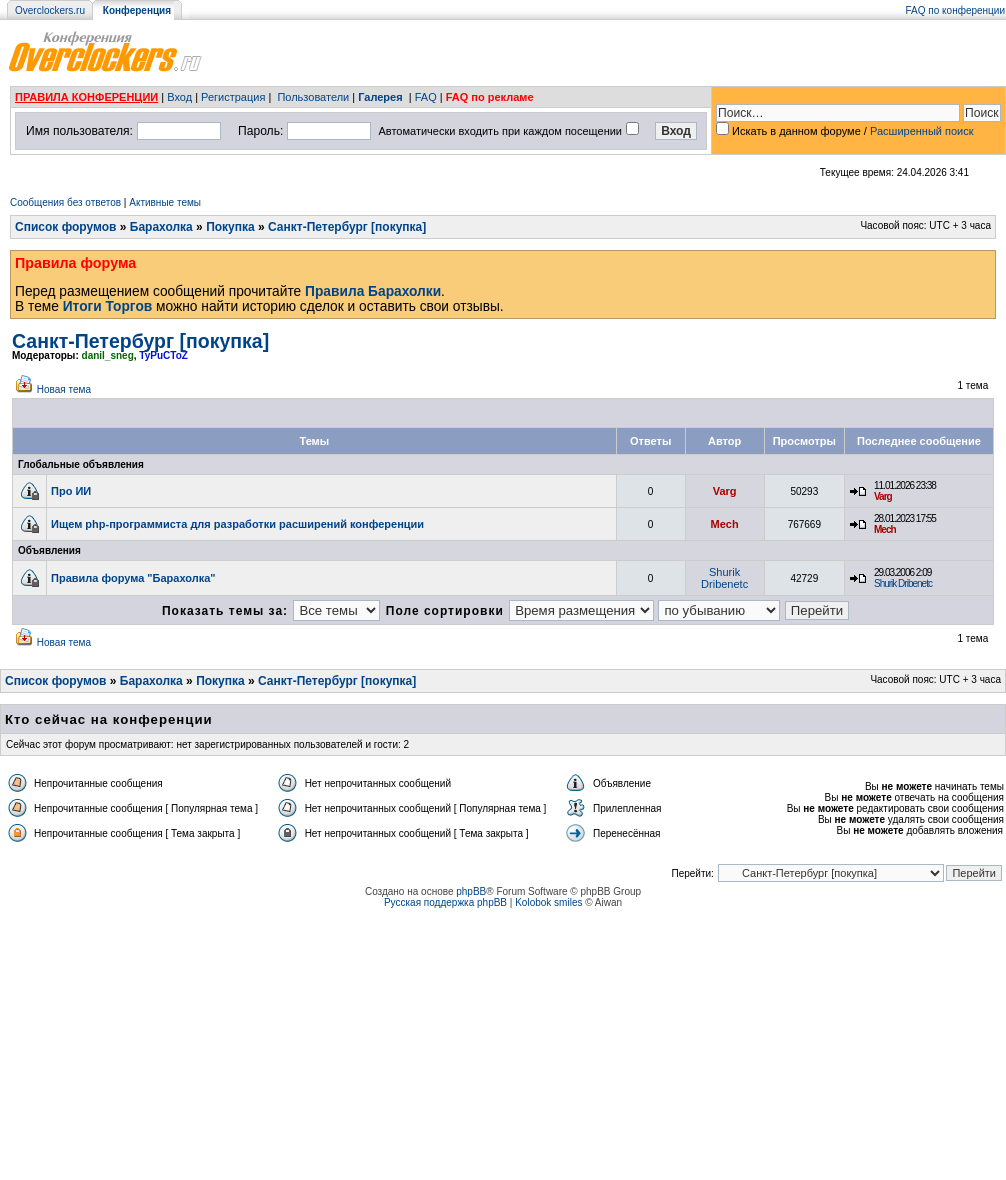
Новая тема (64, 389)
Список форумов (65, 227)
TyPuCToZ (163, 355)
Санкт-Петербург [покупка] (347, 227)
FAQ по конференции (955, 10)
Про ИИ (71, 491)
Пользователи (313, 97)
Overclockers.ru (50, 10)
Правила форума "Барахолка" (133, 578)
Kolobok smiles (548, 902)
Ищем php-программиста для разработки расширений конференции (237, 524)
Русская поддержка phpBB (445, 902)
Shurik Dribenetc (724, 578)
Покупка (230, 227)
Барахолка (161, 227)
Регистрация (233, 97)
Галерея (380, 97)
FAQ (426, 97)
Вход (179, 97)
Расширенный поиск (922, 131)
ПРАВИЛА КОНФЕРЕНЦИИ (86, 97)
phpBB (471, 891)
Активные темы (165, 202)
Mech (725, 524)
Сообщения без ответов (65, 202)
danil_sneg (108, 355)
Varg (725, 491)
